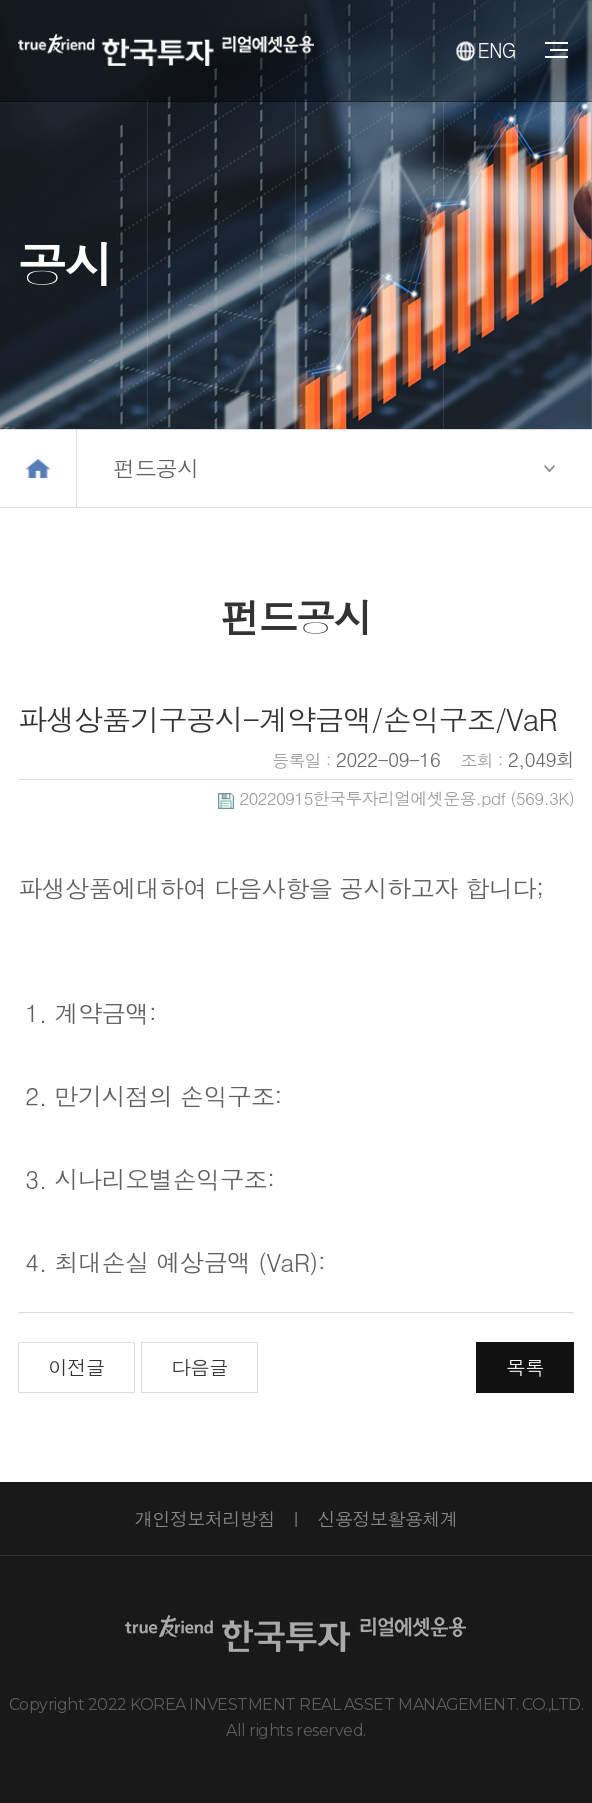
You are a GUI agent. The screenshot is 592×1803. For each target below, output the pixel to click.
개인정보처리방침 (205, 1518)
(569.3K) (396, 798)
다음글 (199, 1366)
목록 (524, 1366)
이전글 (76, 1366)
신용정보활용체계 (387, 1518)
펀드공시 (156, 467)
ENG (486, 49)
